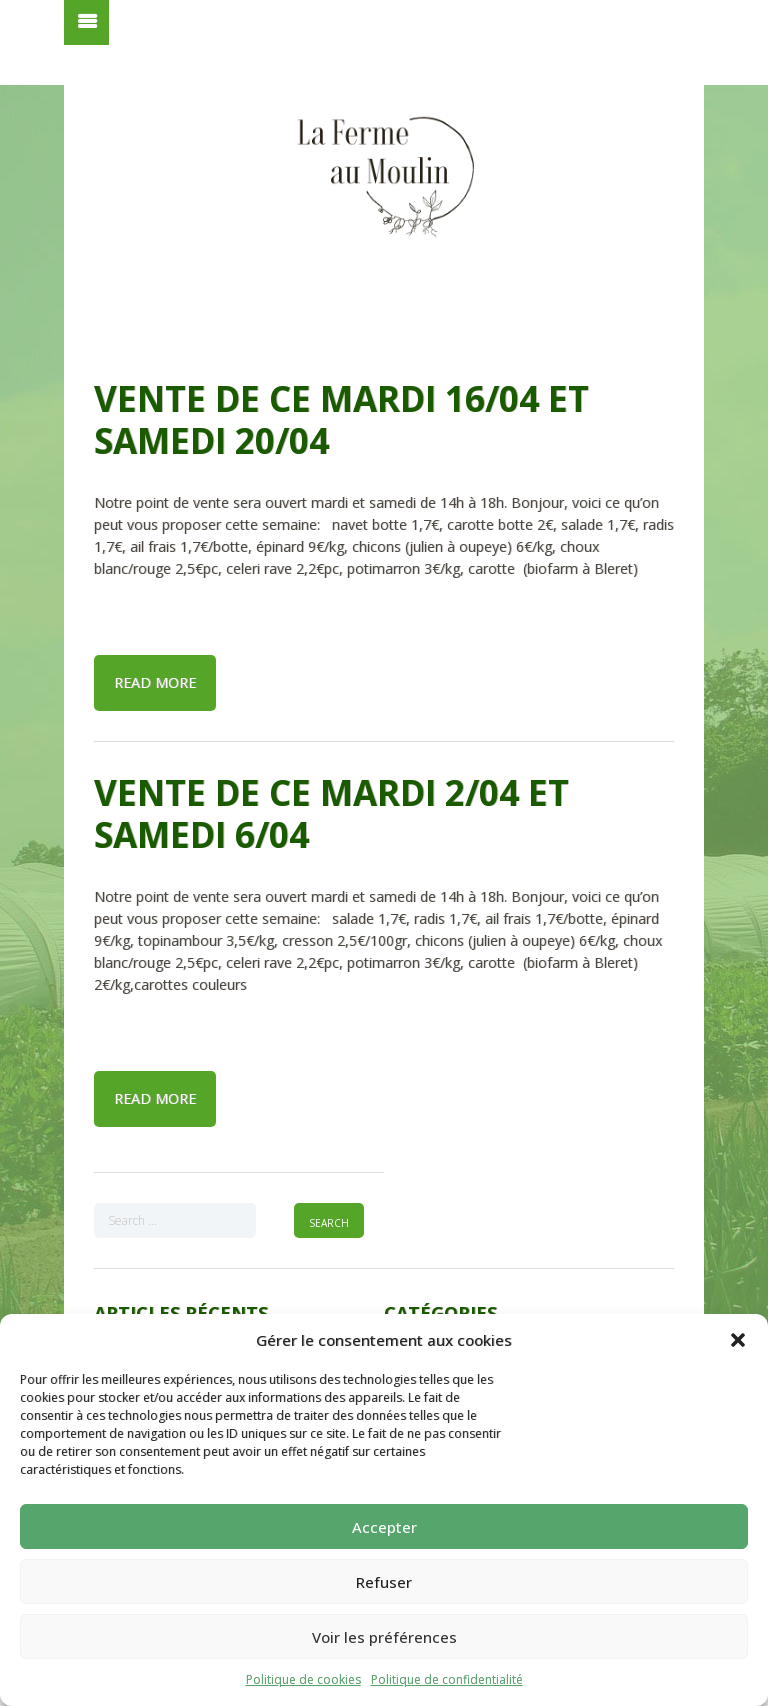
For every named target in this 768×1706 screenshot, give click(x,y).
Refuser (384, 1582)
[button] (738, 1340)
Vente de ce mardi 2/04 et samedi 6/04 (331, 813)
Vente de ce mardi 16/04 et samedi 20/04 (341, 419)
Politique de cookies (303, 1679)
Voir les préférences (384, 1637)
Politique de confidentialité (447, 1679)
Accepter (384, 1527)
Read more (155, 682)
